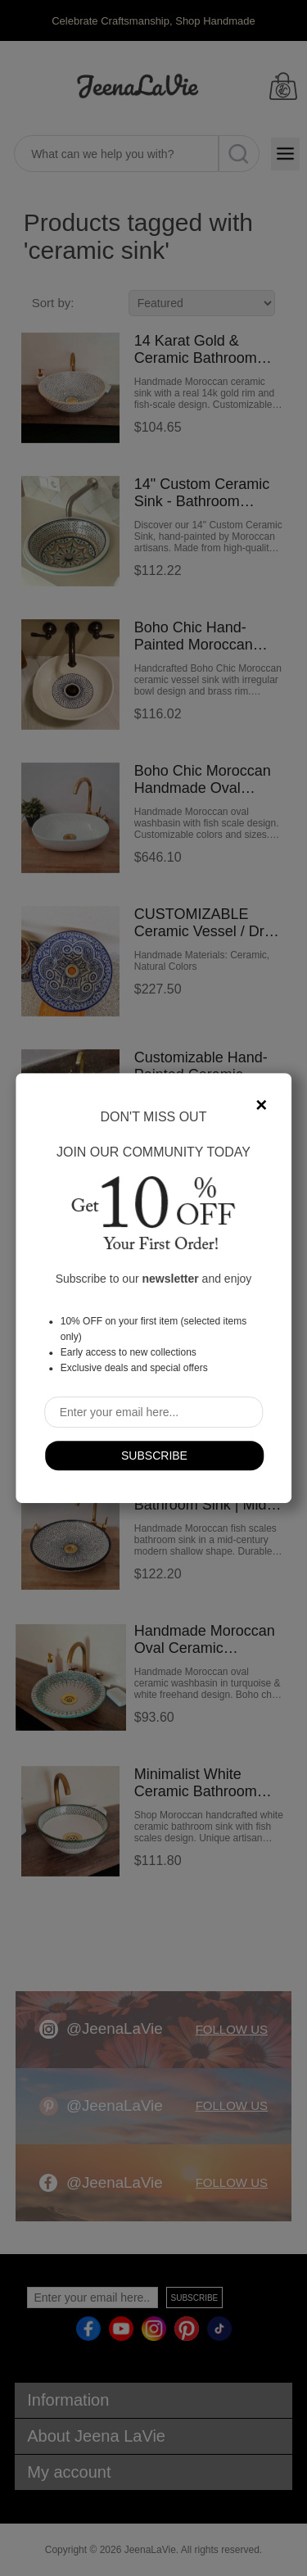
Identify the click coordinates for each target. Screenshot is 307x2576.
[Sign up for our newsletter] (154, 1412)
